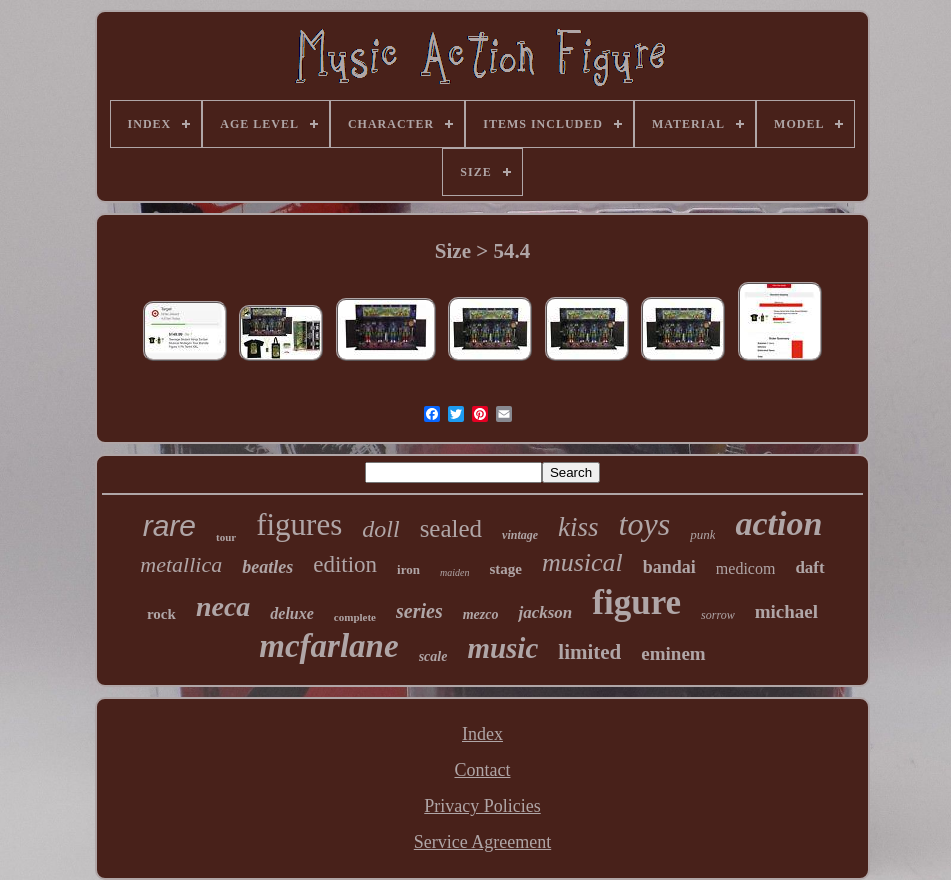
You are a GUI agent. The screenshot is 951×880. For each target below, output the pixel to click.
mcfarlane (328, 646)
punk (702, 534)
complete (355, 617)
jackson (545, 612)
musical (582, 562)
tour (226, 537)
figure (636, 602)
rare (169, 525)
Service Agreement (482, 842)
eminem (673, 653)
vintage (520, 535)
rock (161, 614)
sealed (451, 528)
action (778, 523)
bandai (669, 567)
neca (223, 606)
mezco (481, 614)
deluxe (292, 613)
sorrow (718, 615)
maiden (454, 572)
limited (589, 652)
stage (505, 569)
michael (786, 611)
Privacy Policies (482, 806)
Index (482, 734)
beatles (267, 567)
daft (809, 567)
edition (345, 564)
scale (433, 656)
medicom (746, 568)
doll (380, 529)
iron (408, 569)
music (502, 648)
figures (299, 524)
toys (645, 524)
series (419, 611)
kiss (578, 527)
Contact (482, 770)
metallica (181, 564)
